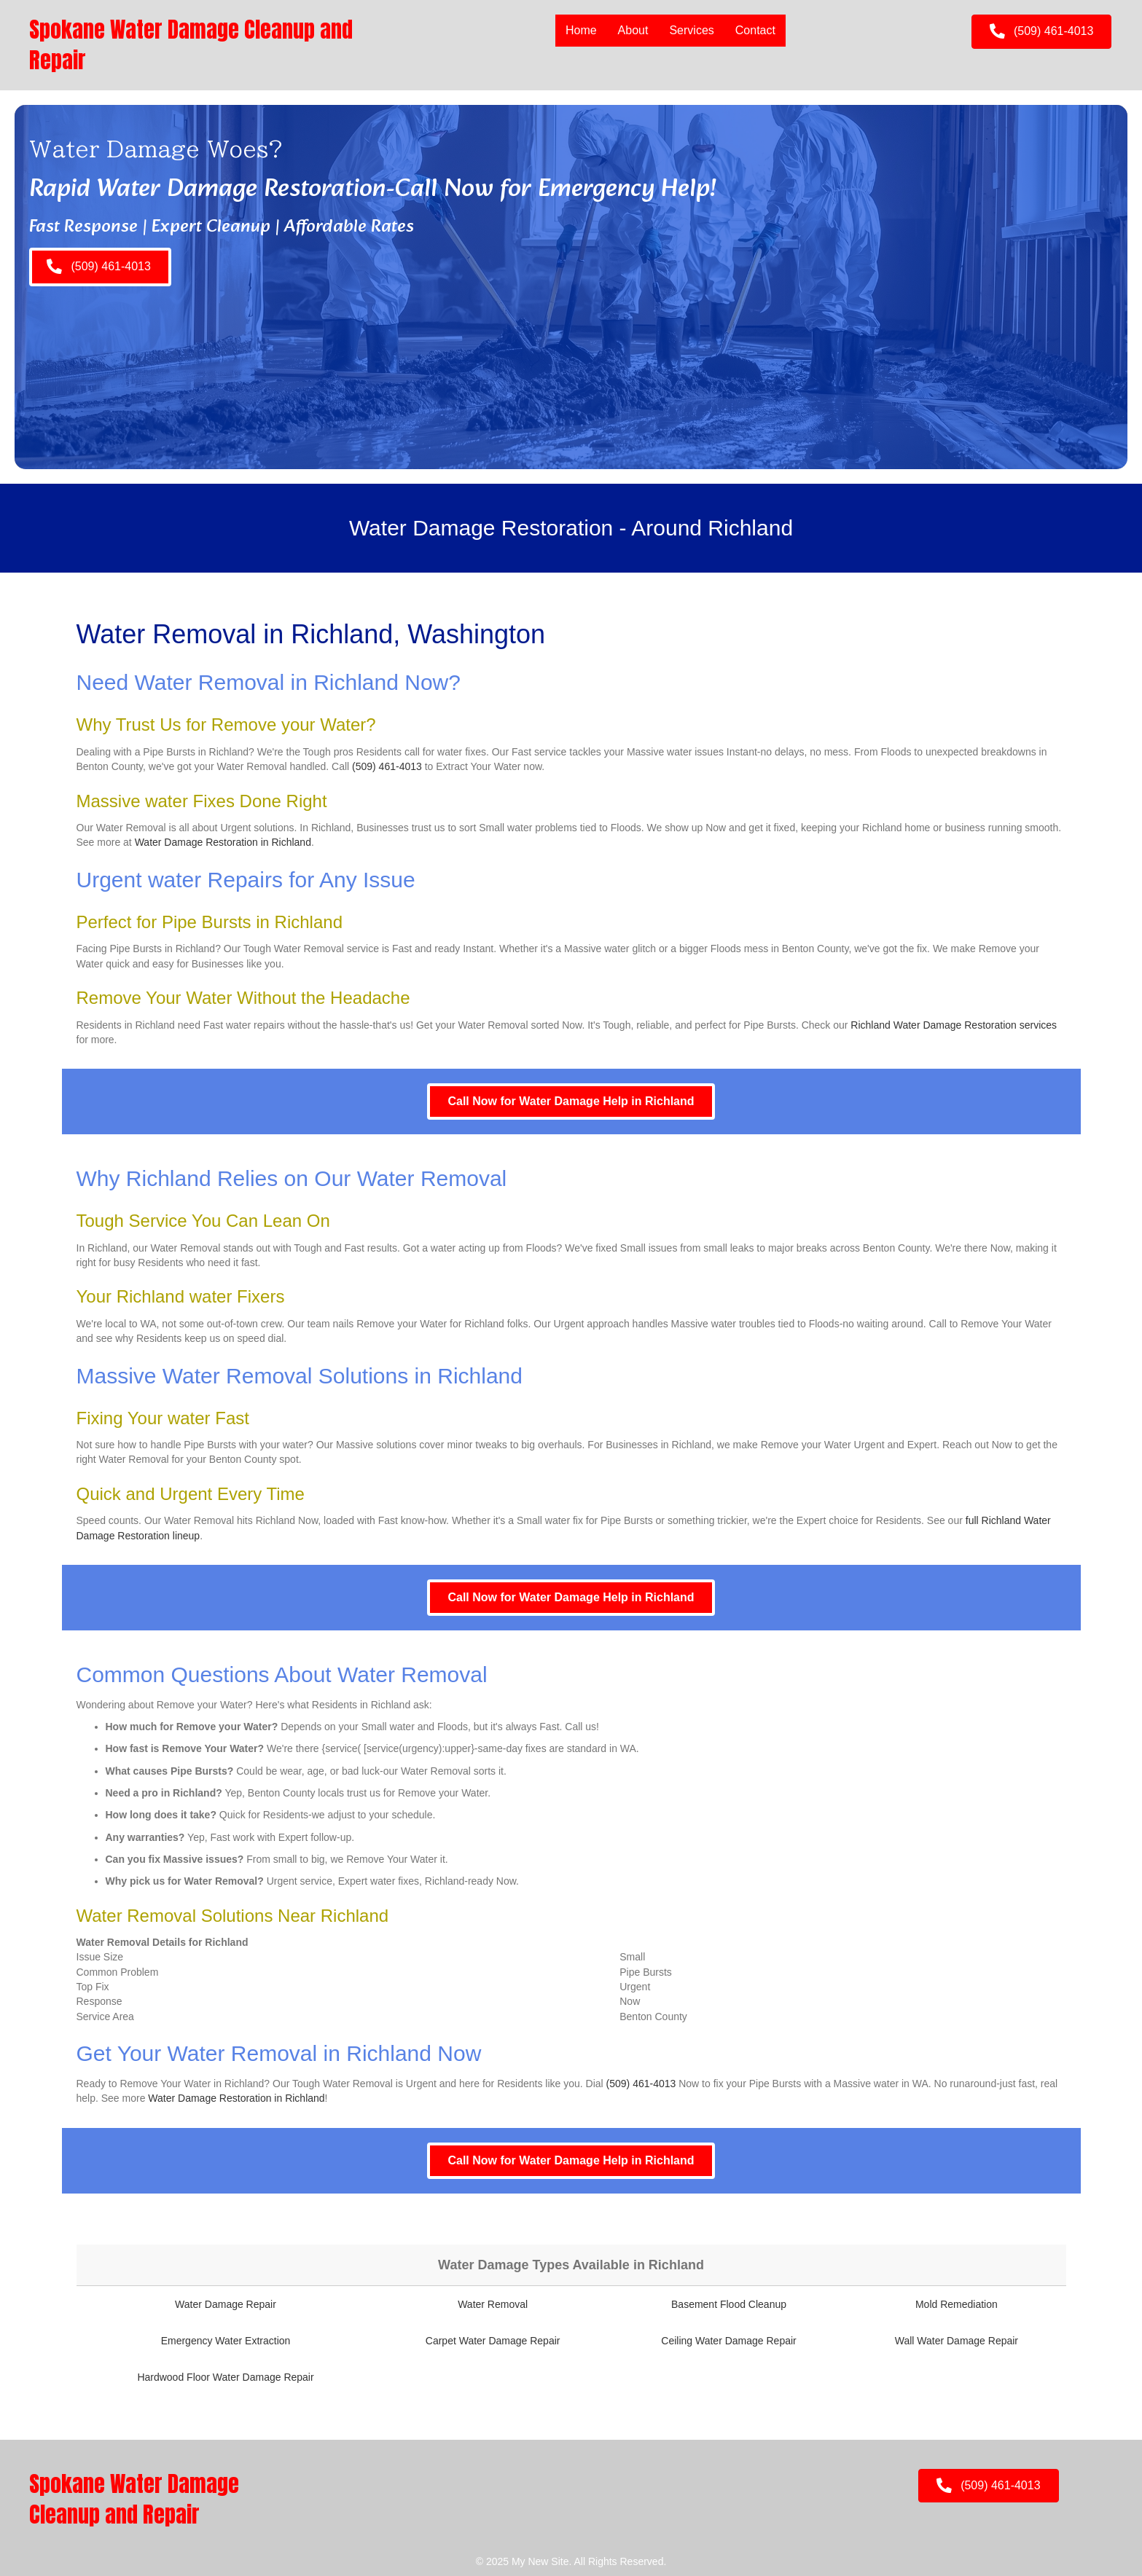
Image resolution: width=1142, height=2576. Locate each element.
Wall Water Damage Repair (956, 2341)
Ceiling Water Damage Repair (728, 2341)
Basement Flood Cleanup (728, 2304)
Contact (755, 30)
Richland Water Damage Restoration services (953, 1025)
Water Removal (493, 2304)
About (633, 30)
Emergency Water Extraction (226, 2341)
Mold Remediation (956, 2304)
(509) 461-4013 (387, 766)
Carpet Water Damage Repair (493, 2341)
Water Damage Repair (225, 2304)
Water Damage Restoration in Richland (223, 842)
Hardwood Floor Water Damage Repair (225, 2377)
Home (581, 30)
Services (691, 30)
